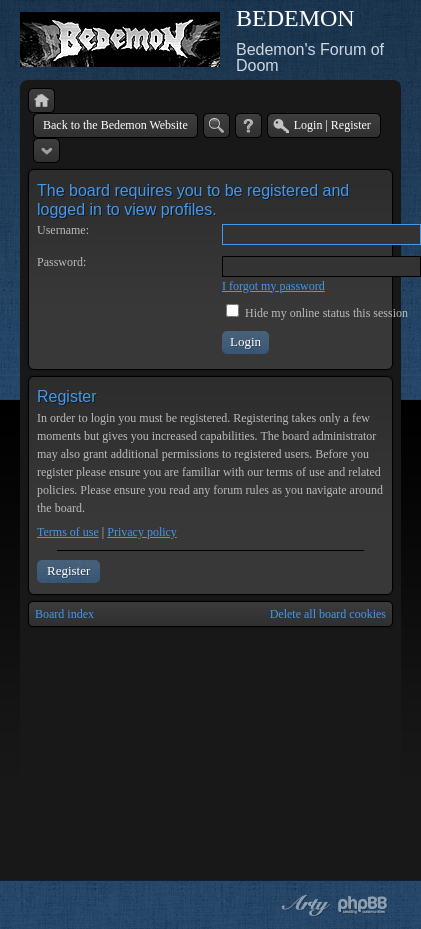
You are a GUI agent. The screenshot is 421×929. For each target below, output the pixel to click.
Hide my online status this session (317, 313)
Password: (61, 262)
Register (68, 570)
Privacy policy (142, 532)
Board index (64, 614)
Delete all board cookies (328, 614)
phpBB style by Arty (303, 905)
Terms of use (68, 532)
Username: (63, 230)
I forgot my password (273, 286)
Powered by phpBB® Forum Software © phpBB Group (363, 905)
